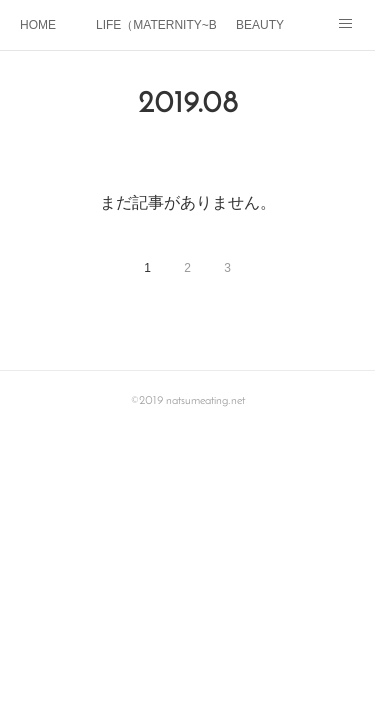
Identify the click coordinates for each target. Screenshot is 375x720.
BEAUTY (260, 25)
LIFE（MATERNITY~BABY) (156, 25)
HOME (38, 25)
